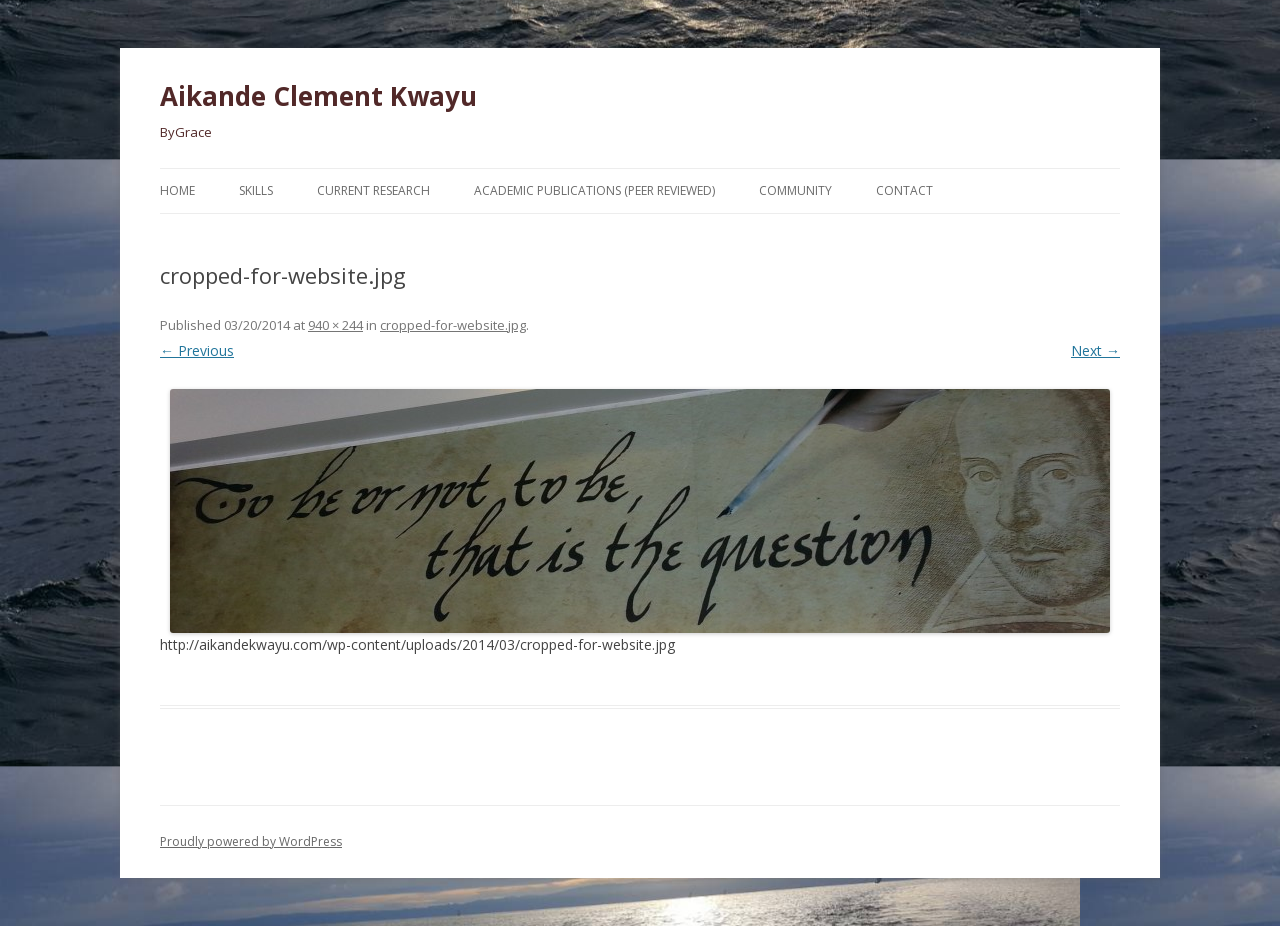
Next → (1095, 350)
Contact (904, 190)
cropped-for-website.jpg (453, 325)
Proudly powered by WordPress (251, 841)
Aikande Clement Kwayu (318, 96)
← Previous (197, 350)
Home (177, 190)
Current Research (373, 190)
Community (795, 190)
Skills (256, 190)
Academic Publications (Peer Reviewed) (594, 190)
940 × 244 (335, 325)
